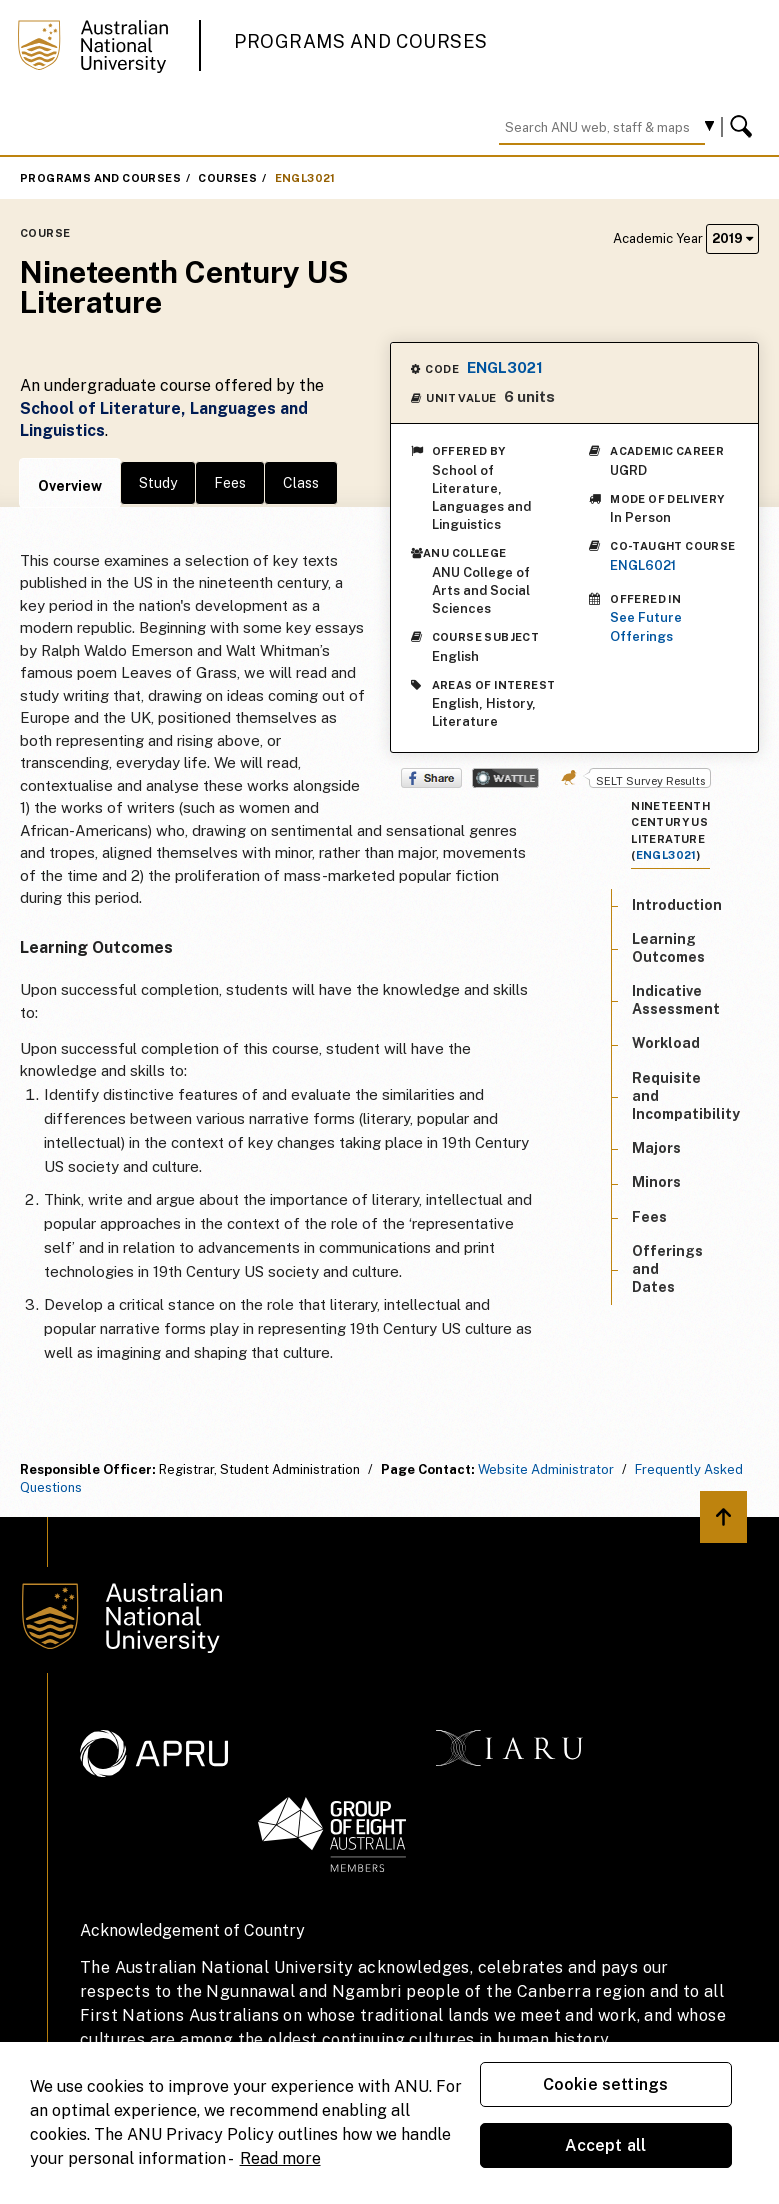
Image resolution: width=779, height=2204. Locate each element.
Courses (227, 178)
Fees (230, 483)
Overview (70, 486)
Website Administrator (546, 1469)
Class (301, 483)
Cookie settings (605, 2084)
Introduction (677, 905)
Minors (656, 1182)
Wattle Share (505, 778)
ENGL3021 (305, 178)
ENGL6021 (643, 565)
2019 (732, 238)
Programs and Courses (361, 41)
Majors (656, 1148)
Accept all (606, 2145)
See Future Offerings (646, 626)
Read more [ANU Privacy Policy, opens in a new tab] (280, 2158)
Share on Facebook (431, 778)
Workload (666, 1043)
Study (158, 483)
